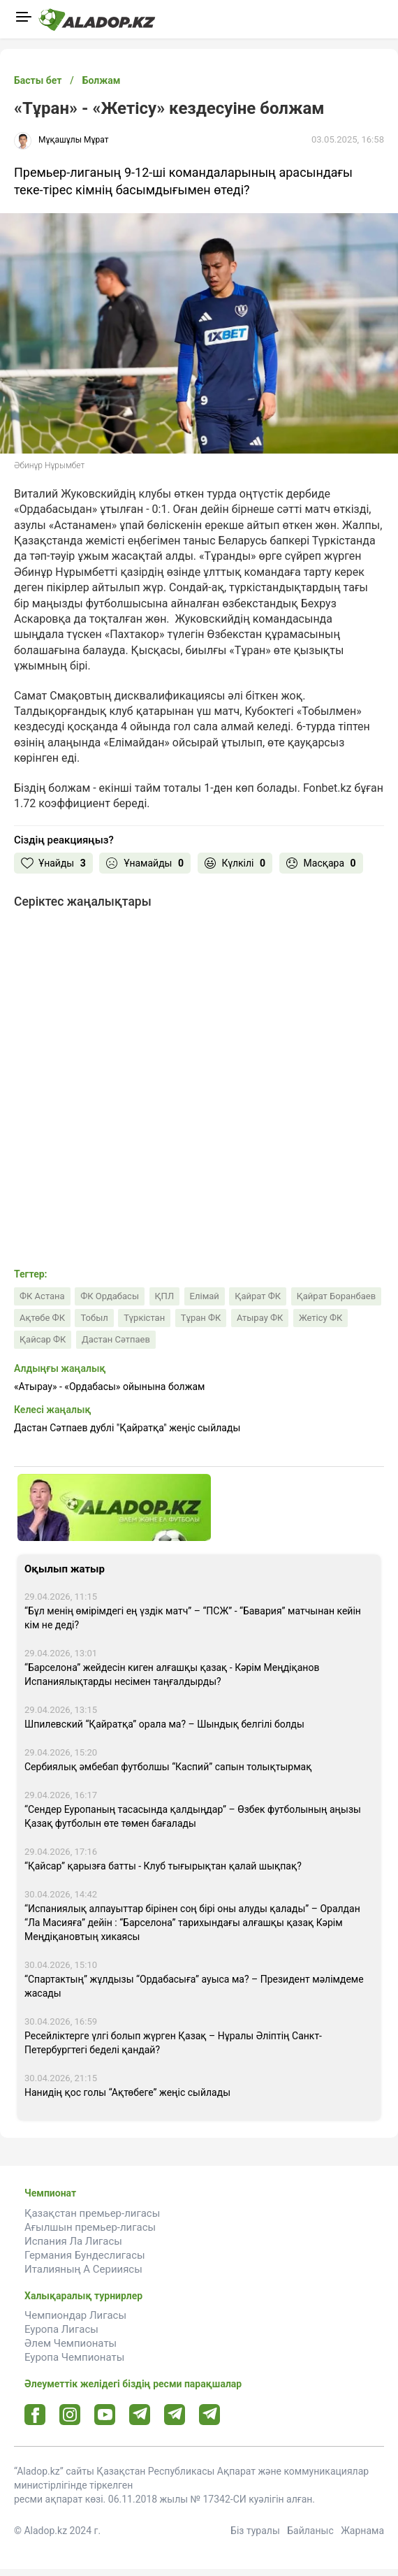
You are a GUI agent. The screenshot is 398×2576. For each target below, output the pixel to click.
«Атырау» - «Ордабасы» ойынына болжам (109, 1386)
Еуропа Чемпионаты (74, 2357)
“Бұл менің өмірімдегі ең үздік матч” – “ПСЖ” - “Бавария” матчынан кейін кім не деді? (192, 1617)
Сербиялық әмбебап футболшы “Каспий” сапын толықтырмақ (167, 1766)
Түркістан (144, 1317)
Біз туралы (255, 2530)
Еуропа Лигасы (61, 2329)
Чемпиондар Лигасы (75, 2315)
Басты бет (37, 80)
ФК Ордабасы (109, 1296)
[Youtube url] (105, 2415)
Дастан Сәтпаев (116, 1339)
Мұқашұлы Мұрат (73, 140)
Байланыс (310, 2530)
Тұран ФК (201, 1317)
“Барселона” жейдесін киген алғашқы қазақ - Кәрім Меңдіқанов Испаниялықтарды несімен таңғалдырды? (171, 1674)
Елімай (204, 1296)
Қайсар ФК (43, 1339)
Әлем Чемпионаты (70, 2343)
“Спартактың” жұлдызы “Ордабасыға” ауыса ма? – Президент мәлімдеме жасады (194, 1986)
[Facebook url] (35, 2415)
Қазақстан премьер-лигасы (92, 2213)
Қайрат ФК (258, 1296)
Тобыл (94, 1317)
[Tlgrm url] (175, 2414)
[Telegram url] (140, 2414)
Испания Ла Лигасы (73, 2241)
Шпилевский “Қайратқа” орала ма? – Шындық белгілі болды (164, 1724)
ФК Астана (42, 1296)
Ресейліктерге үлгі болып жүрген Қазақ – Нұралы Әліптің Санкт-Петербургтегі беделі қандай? (173, 2042)
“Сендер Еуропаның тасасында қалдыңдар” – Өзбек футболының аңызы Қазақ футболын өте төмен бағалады (192, 1816)
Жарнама (362, 2530)
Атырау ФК (260, 1317)
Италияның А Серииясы (83, 2269)
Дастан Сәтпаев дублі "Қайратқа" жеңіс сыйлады (127, 1427)
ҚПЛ (165, 1296)
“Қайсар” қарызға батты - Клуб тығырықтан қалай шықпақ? (163, 1866)
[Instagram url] (70, 2415)
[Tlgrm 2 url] (209, 2414)
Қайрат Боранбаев (336, 1296)
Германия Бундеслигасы (84, 2255)
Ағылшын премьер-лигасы (90, 2227)
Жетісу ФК (320, 1317)
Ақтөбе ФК (42, 1317)
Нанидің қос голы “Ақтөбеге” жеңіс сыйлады (127, 2092)
